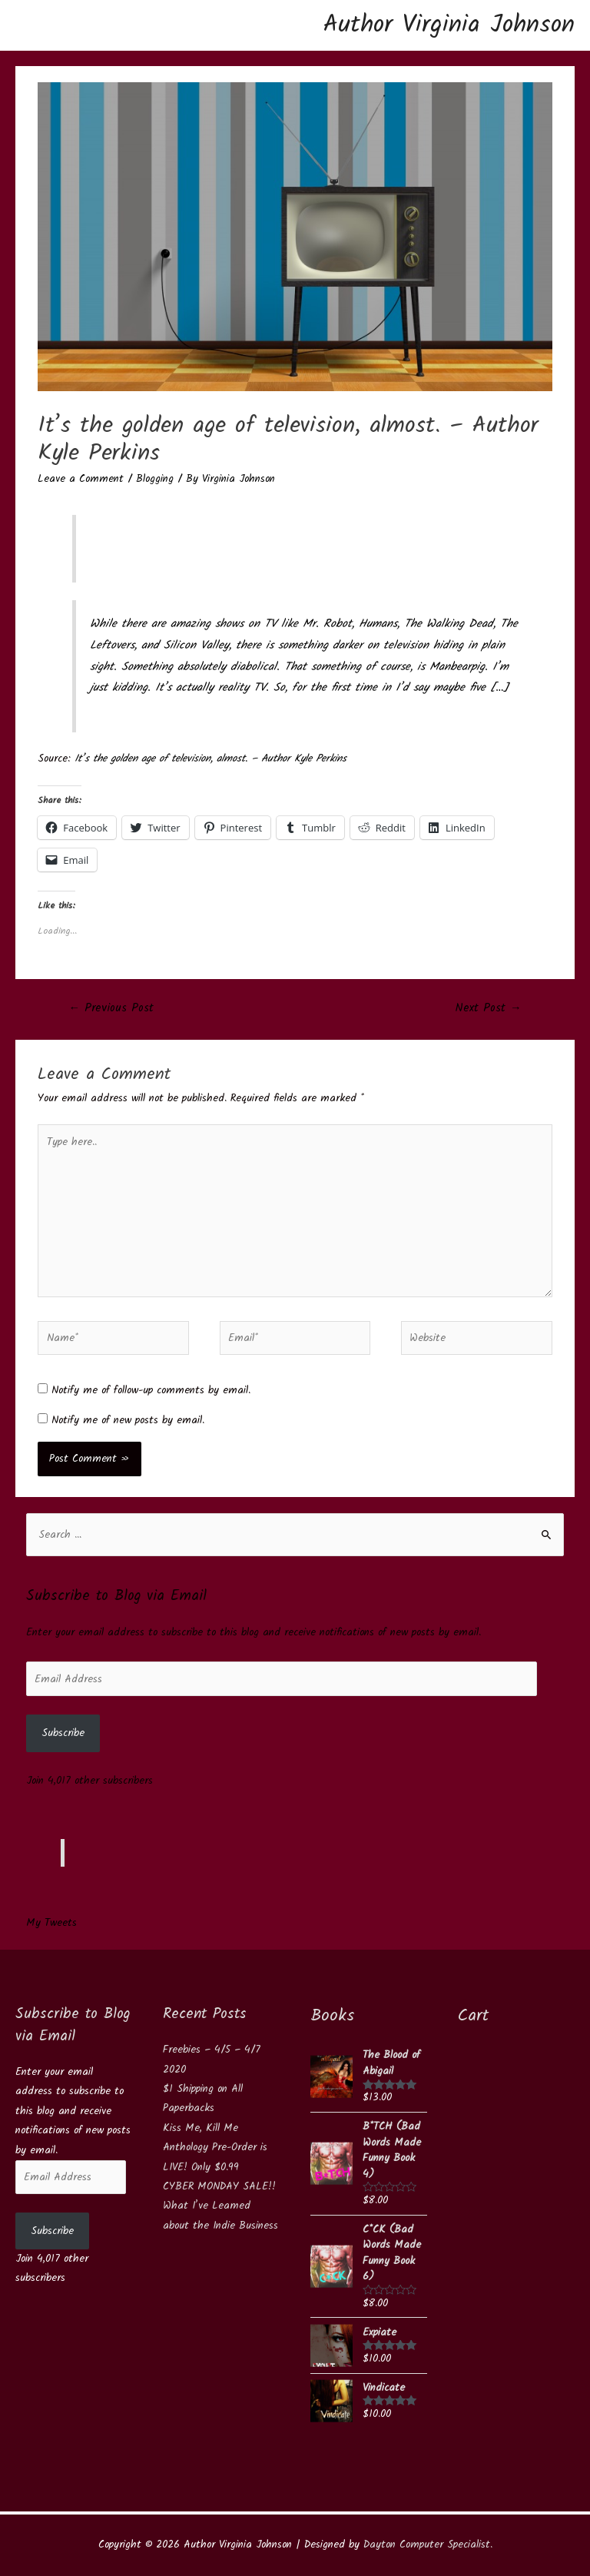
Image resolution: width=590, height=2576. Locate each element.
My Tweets (51, 1922)
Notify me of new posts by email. (127, 1420)
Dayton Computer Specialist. (427, 2544)
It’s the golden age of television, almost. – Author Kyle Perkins (210, 758)
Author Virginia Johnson (449, 25)
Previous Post (111, 1008)
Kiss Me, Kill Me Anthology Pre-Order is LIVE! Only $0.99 (215, 2148)
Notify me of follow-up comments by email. (150, 1390)
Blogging (155, 478)
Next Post (489, 1008)
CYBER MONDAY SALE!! (219, 2186)
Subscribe (63, 1733)
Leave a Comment (81, 478)
